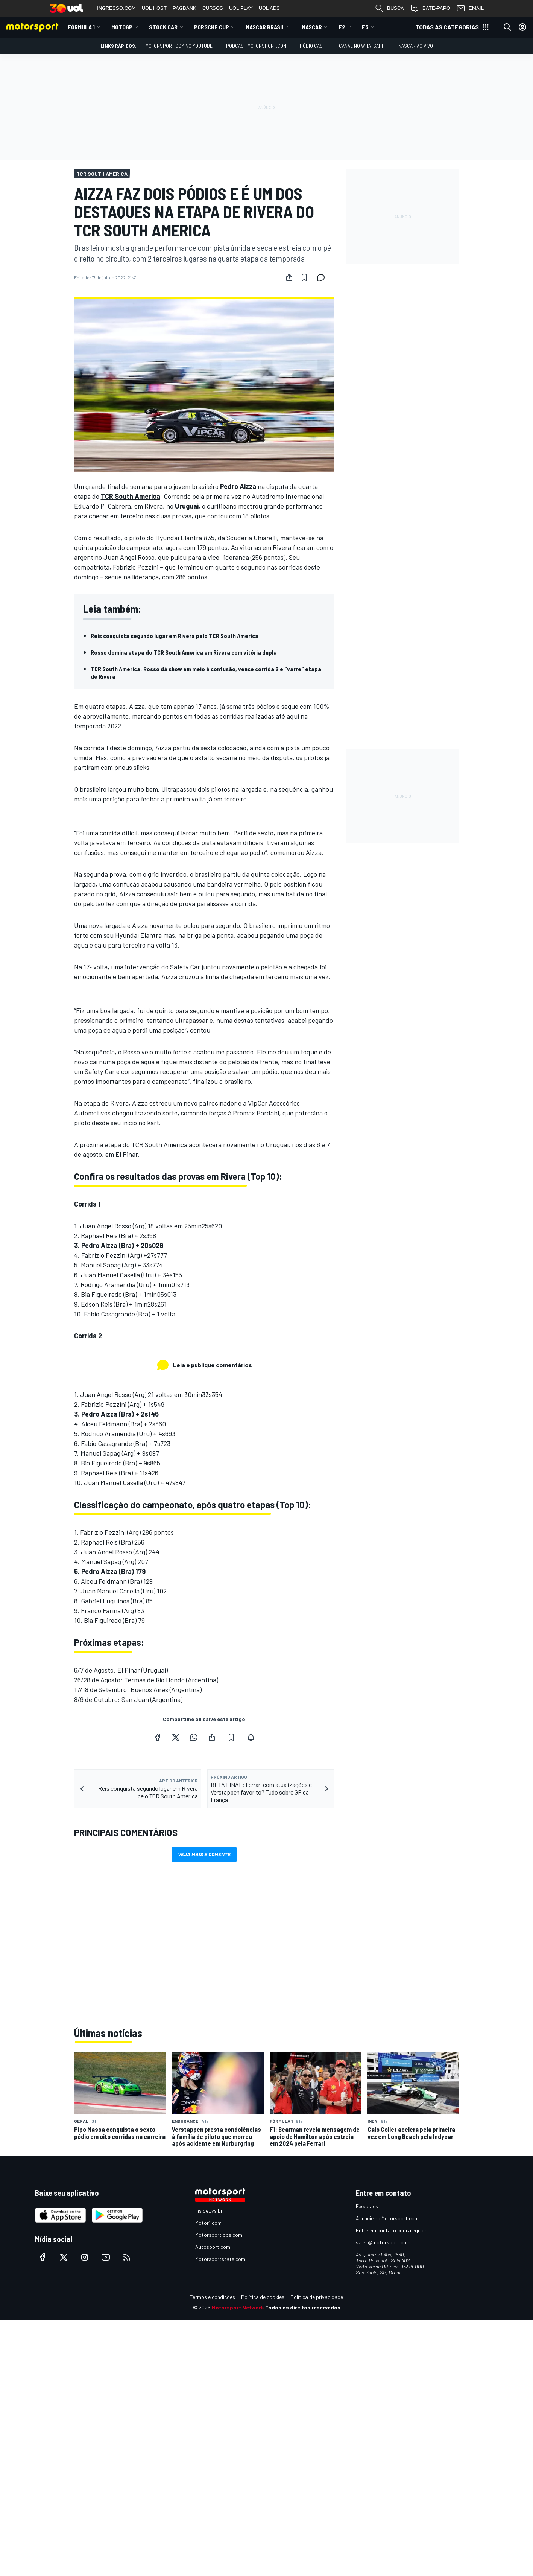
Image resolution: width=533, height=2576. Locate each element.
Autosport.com (212, 2247)
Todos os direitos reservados (302, 2307)
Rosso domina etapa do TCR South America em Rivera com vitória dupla (184, 652)
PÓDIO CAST (312, 46)
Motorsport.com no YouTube (179, 46)
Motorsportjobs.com (218, 2235)
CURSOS (212, 8)
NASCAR (312, 26)
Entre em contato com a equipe (391, 2230)
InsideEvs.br (209, 2210)
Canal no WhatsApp (362, 46)
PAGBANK (184, 8)
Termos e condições (212, 2297)
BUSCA (389, 8)
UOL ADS (269, 8)
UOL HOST (154, 8)
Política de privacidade (316, 2297)
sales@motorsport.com (383, 2242)
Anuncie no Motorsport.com (387, 2218)
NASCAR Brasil (265, 26)
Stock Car (163, 26)
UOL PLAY (241, 8)
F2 (342, 26)
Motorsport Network (238, 2307)
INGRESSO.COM (116, 8)
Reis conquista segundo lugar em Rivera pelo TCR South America (174, 635)
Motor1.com (208, 2223)
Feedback (367, 2206)
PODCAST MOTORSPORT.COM (256, 46)
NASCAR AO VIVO (415, 46)
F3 (365, 26)
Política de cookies (262, 2297)
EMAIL (470, 8)
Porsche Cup (211, 26)
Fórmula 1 (81, 26)
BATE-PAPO (430, 8)
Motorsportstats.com (220, 2259)
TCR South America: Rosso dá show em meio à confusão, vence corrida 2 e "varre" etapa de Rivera (206, 672)
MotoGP (121, 26)
